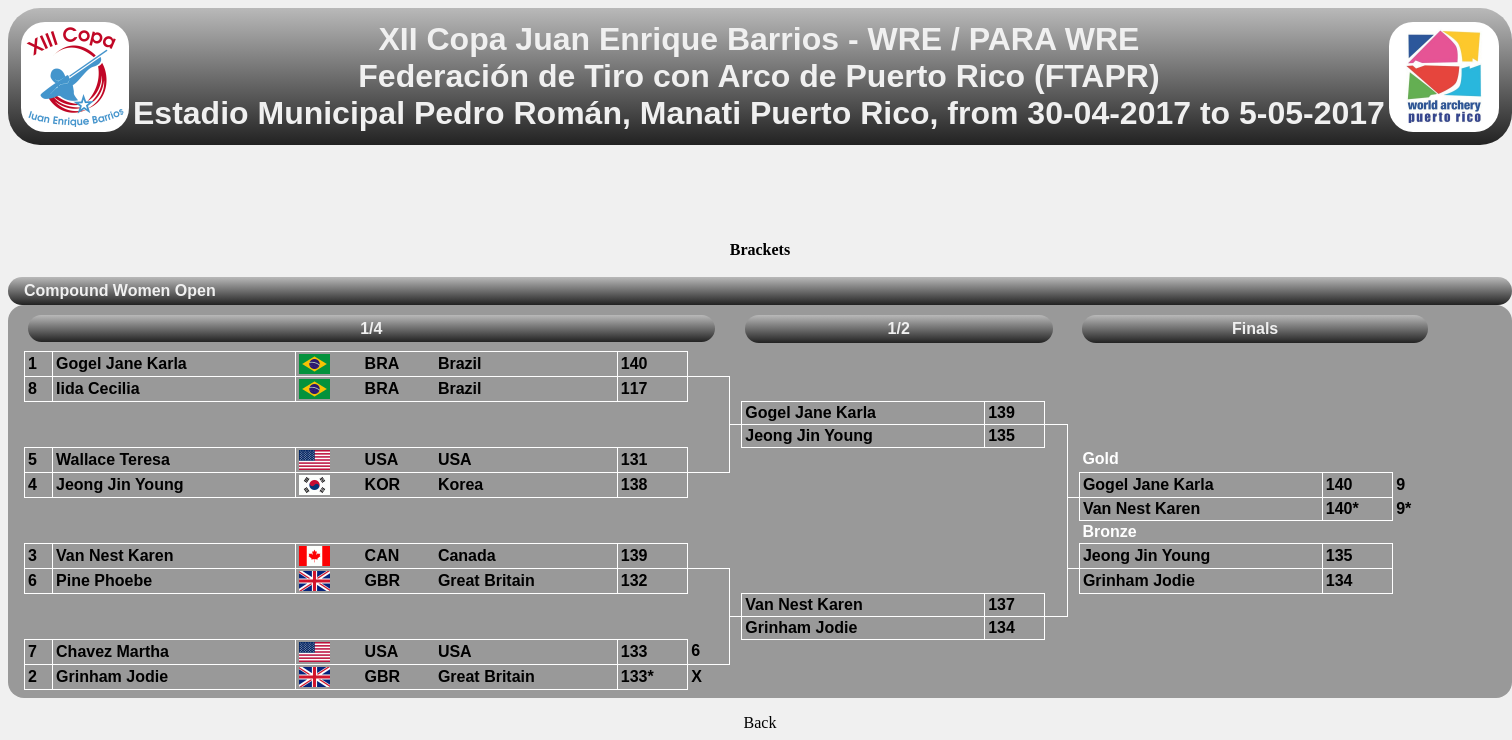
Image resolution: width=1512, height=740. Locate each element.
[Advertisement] (760, 196)
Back (760, 722)
